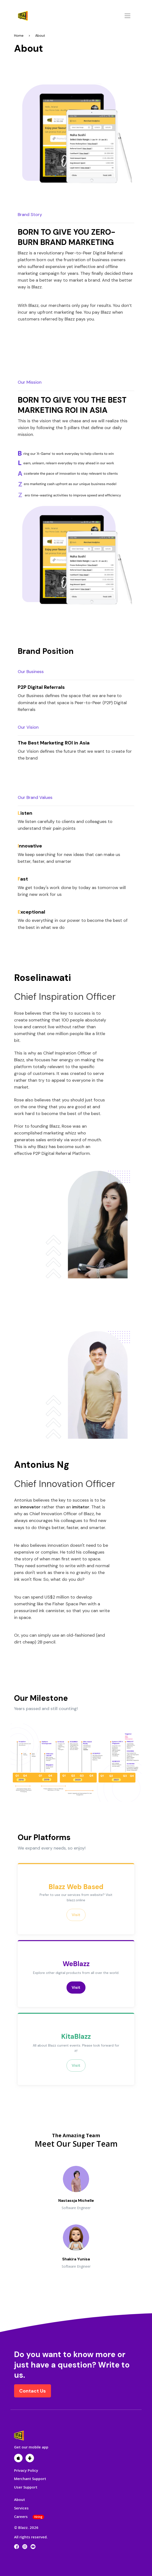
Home (19, 35)
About (19, 2499)
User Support (25, 2487)
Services (21, 2508)
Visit (76, 1914)
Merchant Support (30, 2478)
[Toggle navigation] (127, 15)
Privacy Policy (26, 2470)
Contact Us (32, 2391)
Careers (29, 2516)
